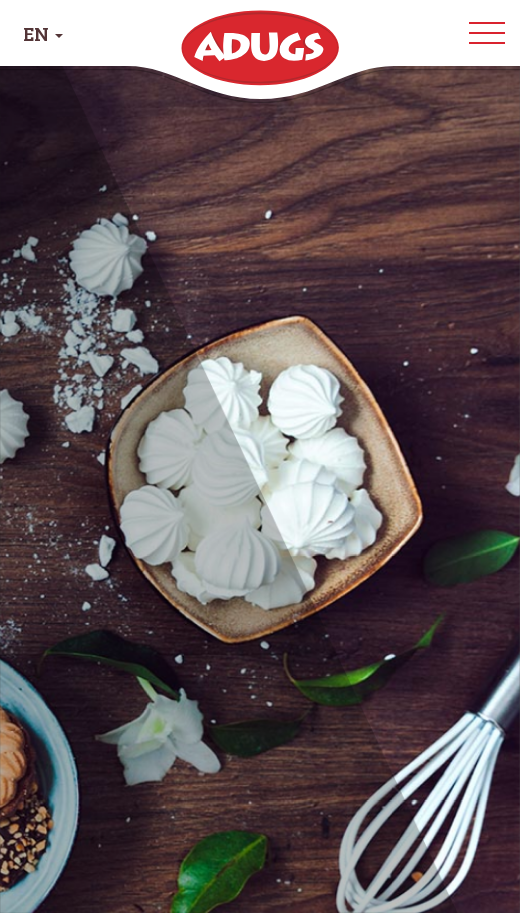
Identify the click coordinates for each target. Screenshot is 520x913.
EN (43, 33)
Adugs (260, 48)
